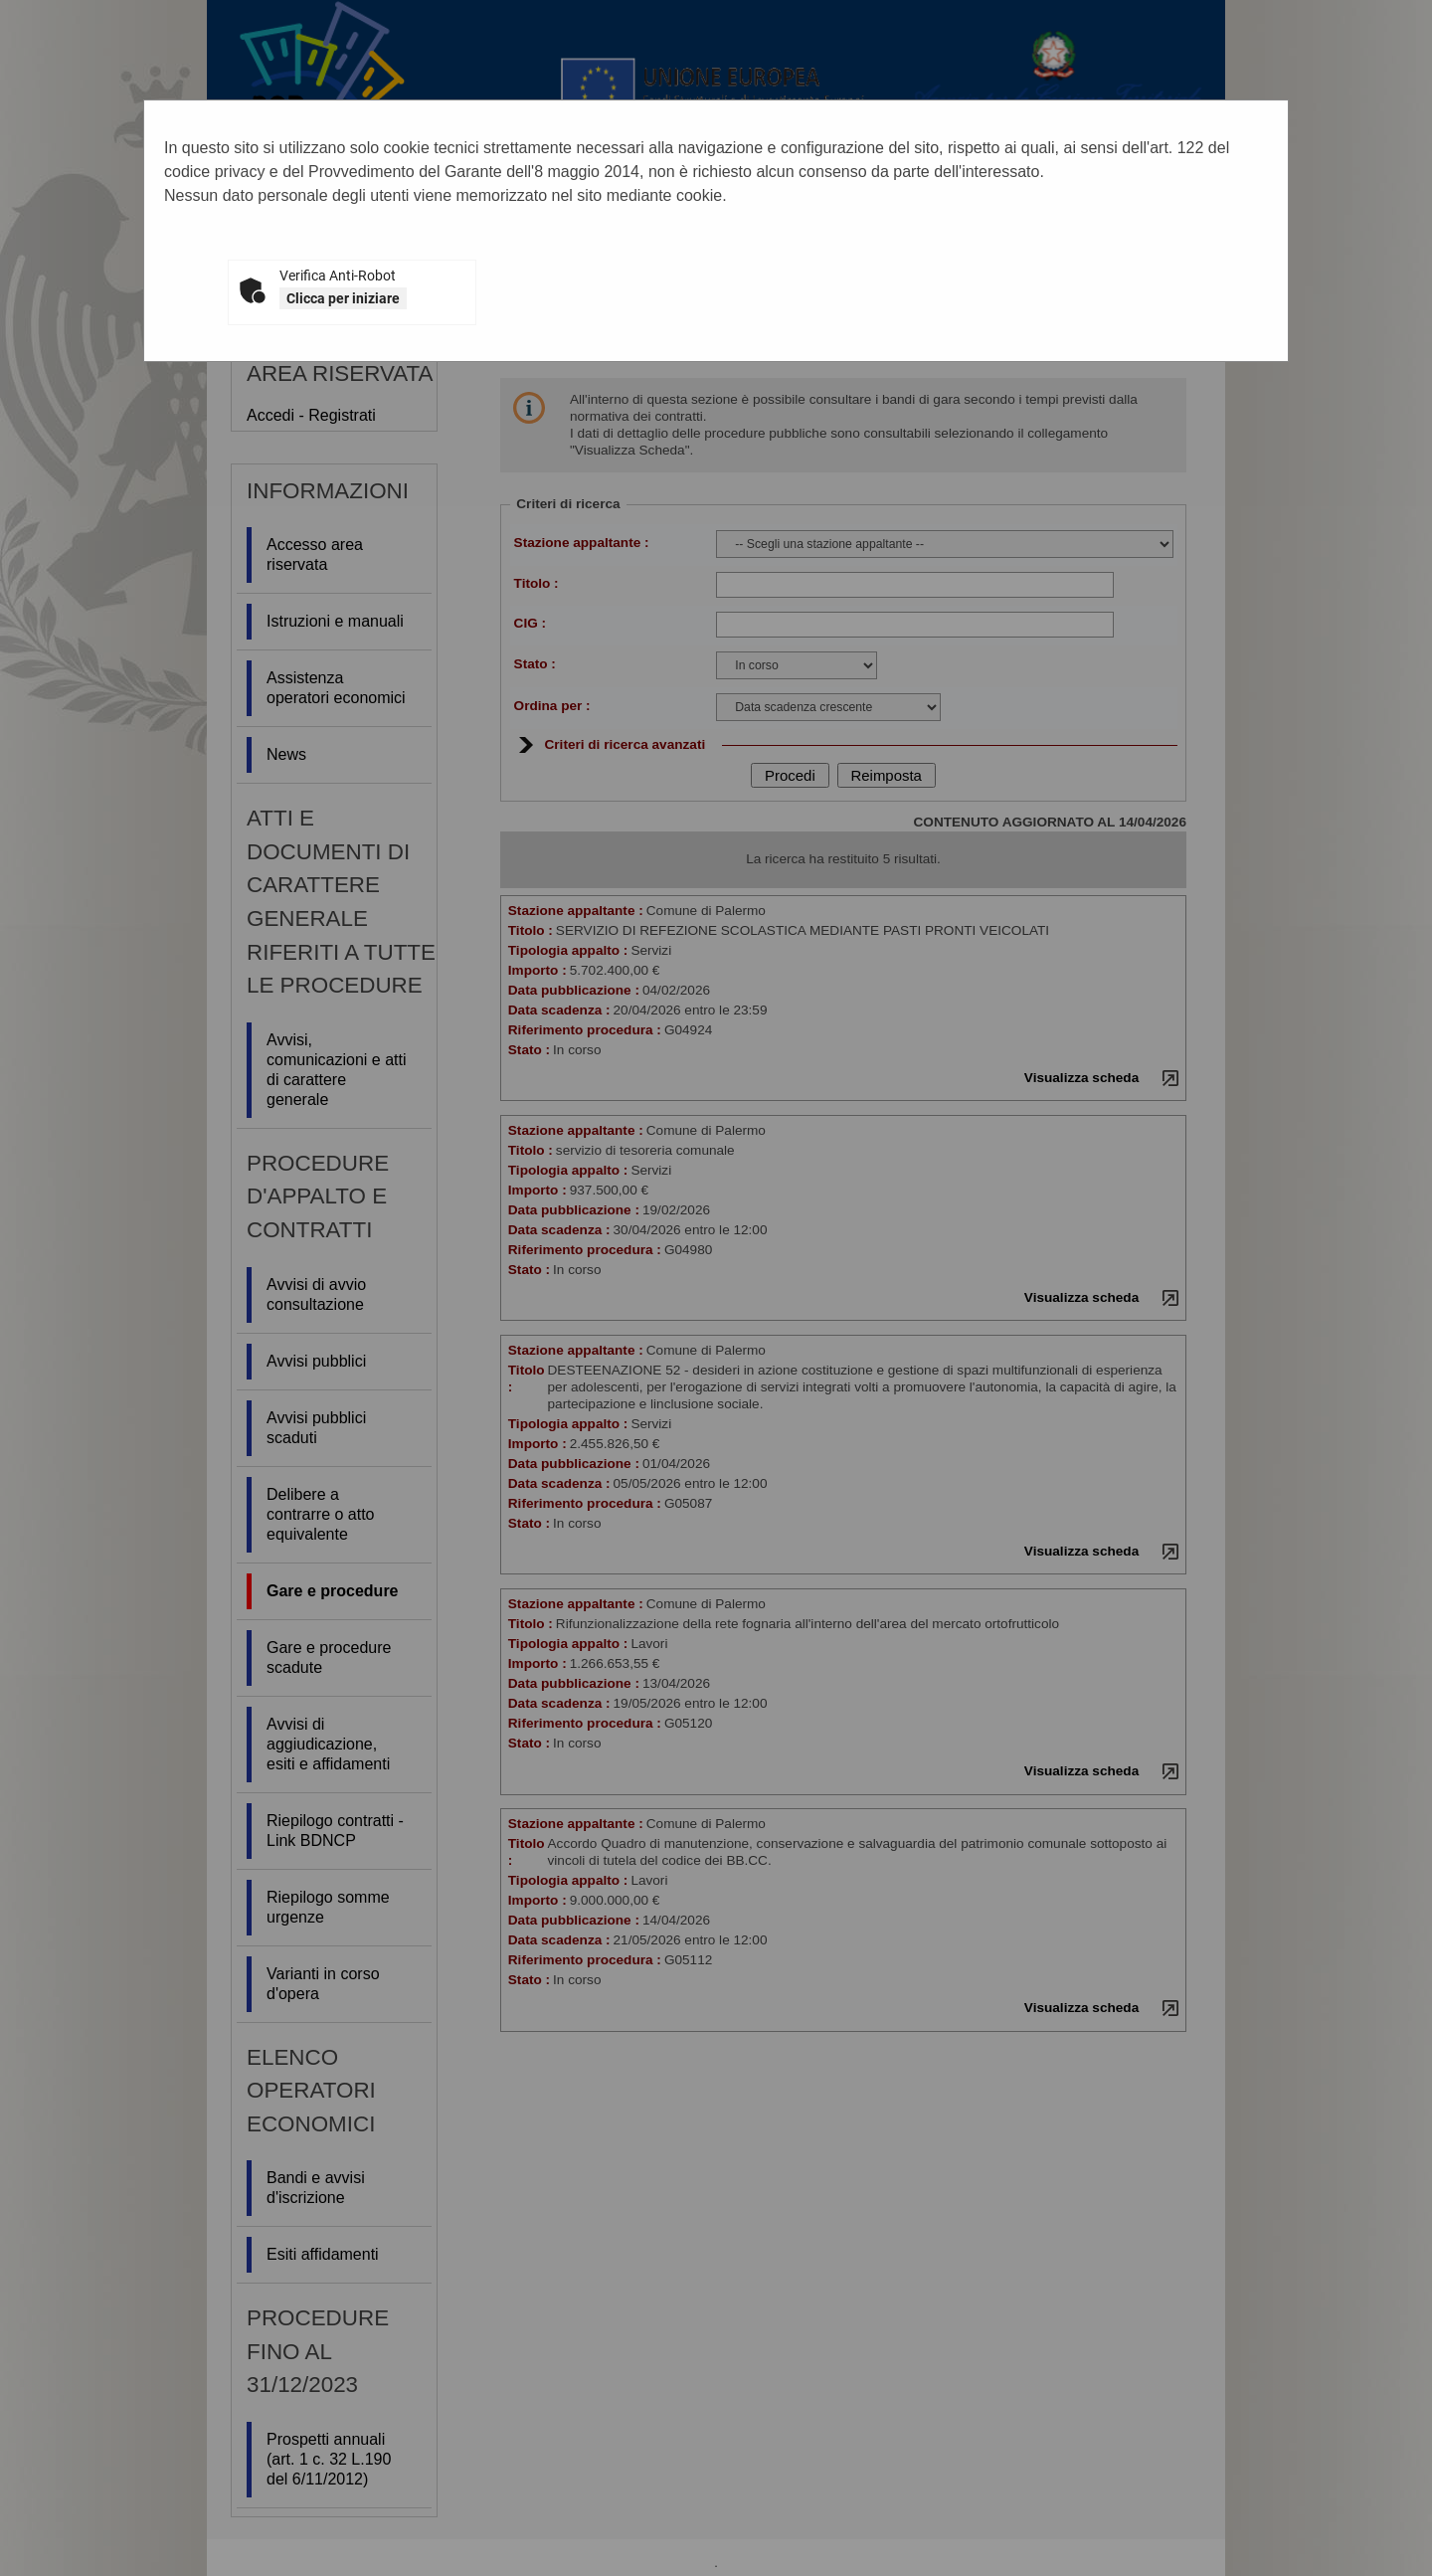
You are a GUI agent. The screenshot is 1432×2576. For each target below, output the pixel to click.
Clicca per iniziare (343, 298)
